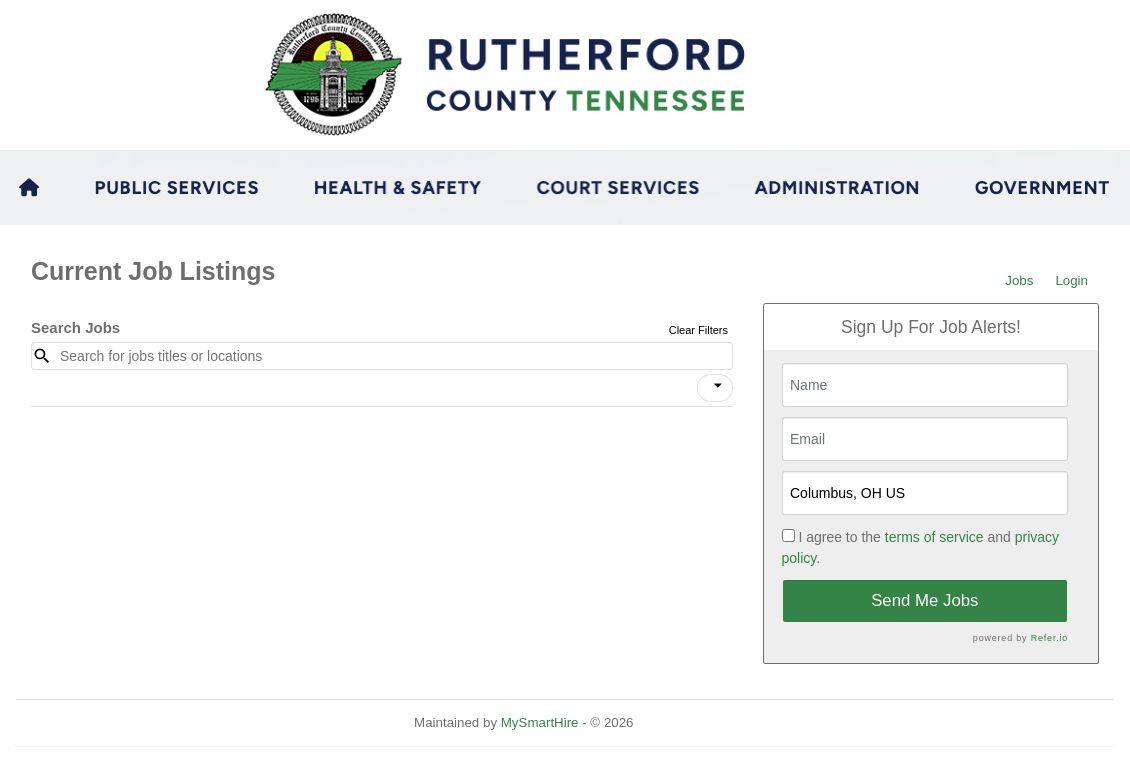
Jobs (1019, 280)
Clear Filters (698, 330)
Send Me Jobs (924, 600)
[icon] (718, 386)
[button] (715, 388)
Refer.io (1049, 638)
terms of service (934, 537)
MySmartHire (540, 722)
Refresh (692, 722)
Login (1071, 280)
